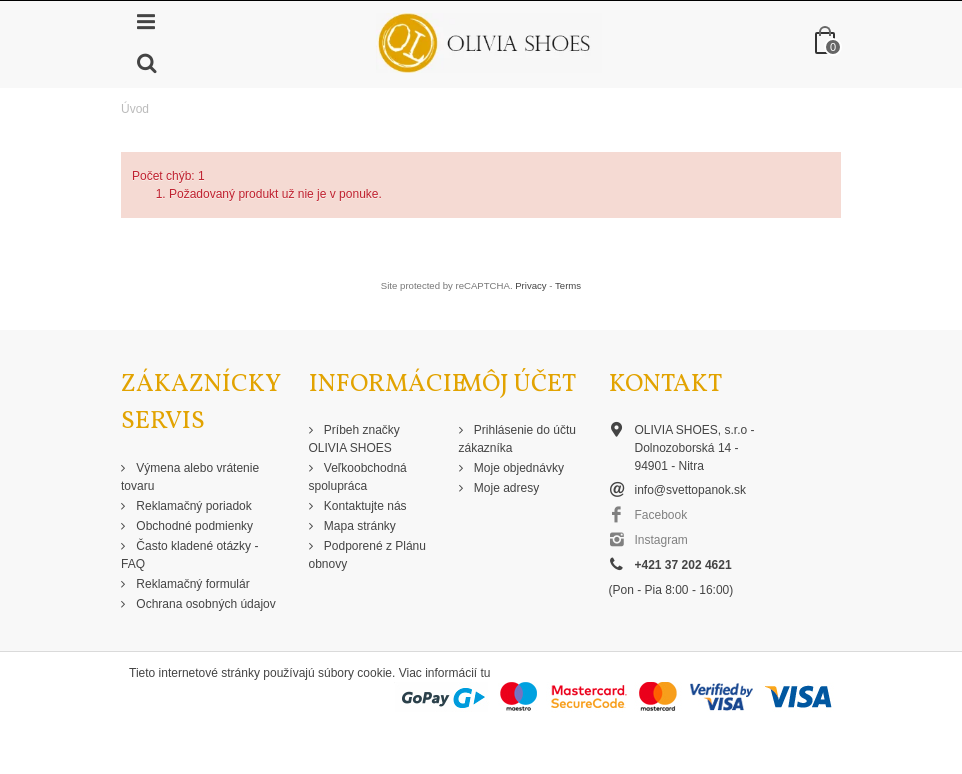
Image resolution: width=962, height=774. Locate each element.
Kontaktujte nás (364, 506)
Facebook (661, 515)
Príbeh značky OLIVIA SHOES (354, 439)
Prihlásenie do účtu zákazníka (517, 439)
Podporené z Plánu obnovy (367, 555)
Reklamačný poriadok (192, 506)
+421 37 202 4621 (683, 565)
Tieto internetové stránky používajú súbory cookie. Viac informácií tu (310, 673)
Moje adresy (505, 488)
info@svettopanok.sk (691, 490)
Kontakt (665, 384)
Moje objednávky (517, 468)
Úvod (135, 109)
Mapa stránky (358, 526)
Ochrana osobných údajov (204, 604)
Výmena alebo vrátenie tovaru (190, 477)
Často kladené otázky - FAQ (189, 555)
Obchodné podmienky (193, 526)
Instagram (661, 540)
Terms (568, 285)
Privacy (530, 285)
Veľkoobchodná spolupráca (358, 477)
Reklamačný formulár (191, 584)
